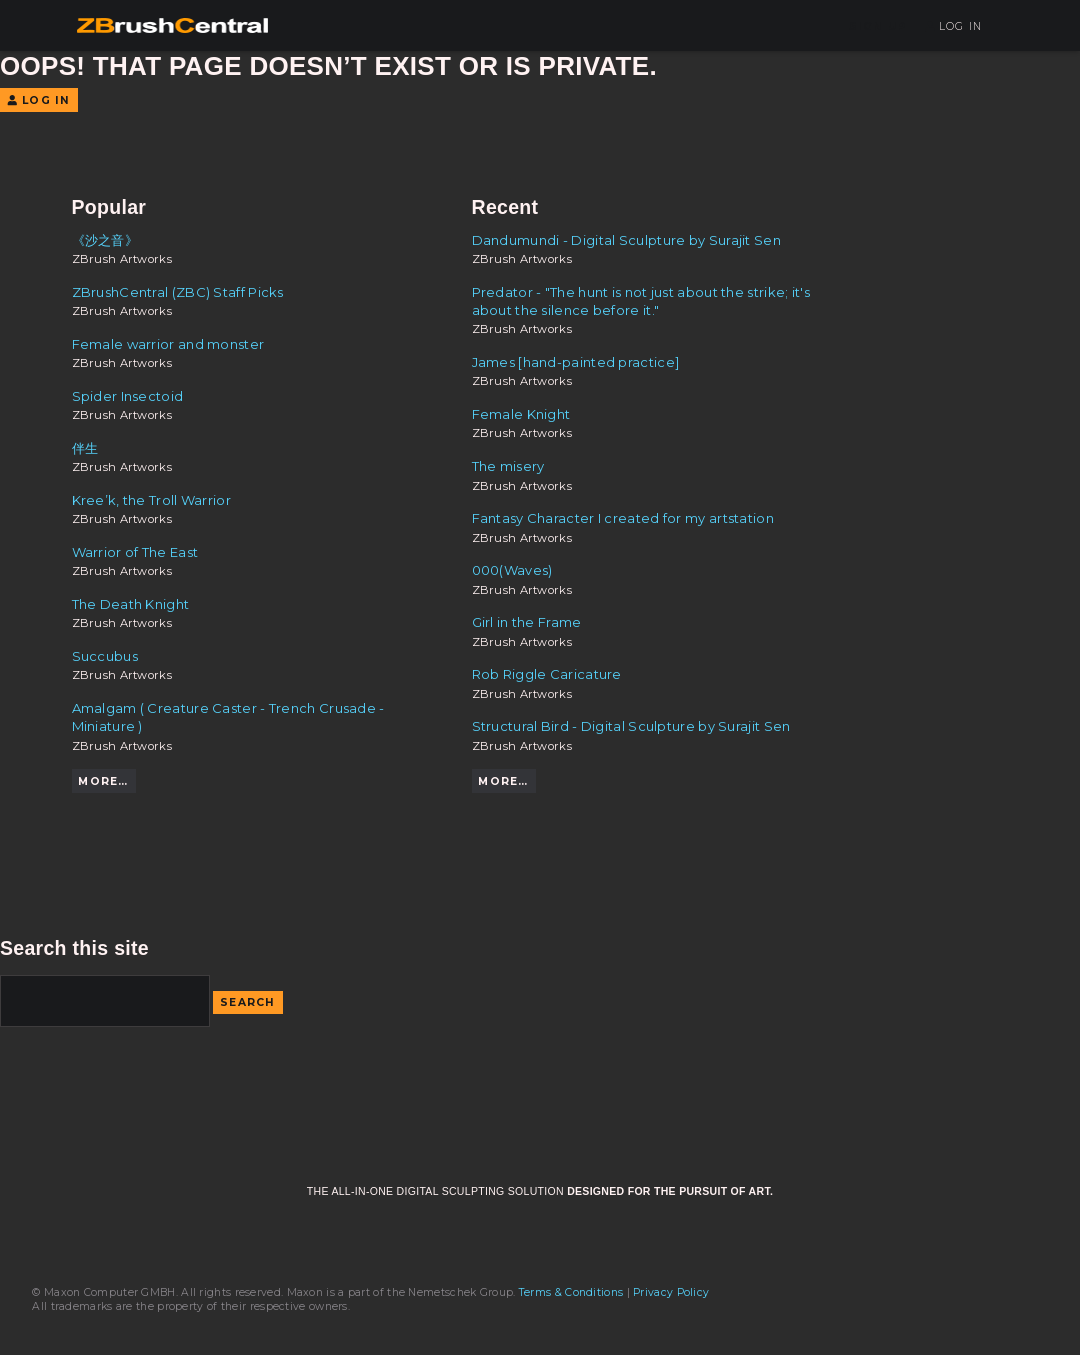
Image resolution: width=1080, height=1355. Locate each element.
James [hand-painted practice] (576, 362)
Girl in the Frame (527, 622)
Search (248, 1002)
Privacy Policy (671, 1292)
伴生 (85, 448)
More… (103, 781)
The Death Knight (131, 604)
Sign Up (878, 26)
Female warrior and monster (168, 344)
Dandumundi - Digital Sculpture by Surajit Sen (626, 240)
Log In (953, 26)
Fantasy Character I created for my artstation (623, 518)
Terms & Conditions (571, 1292)
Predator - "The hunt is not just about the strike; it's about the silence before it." (641, 301)
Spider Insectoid (128, 396)
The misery (508, 466)
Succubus (105, 656)
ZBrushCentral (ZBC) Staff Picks (178, 292)
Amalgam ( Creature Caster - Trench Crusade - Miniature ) (228, 717)
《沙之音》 (105, 240)
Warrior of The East (135, 552)
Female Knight (521, 414)
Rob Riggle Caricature (547, 674)
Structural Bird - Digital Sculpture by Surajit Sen (631, 726)
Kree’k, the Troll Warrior (151, 500)
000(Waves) (512, 570)
